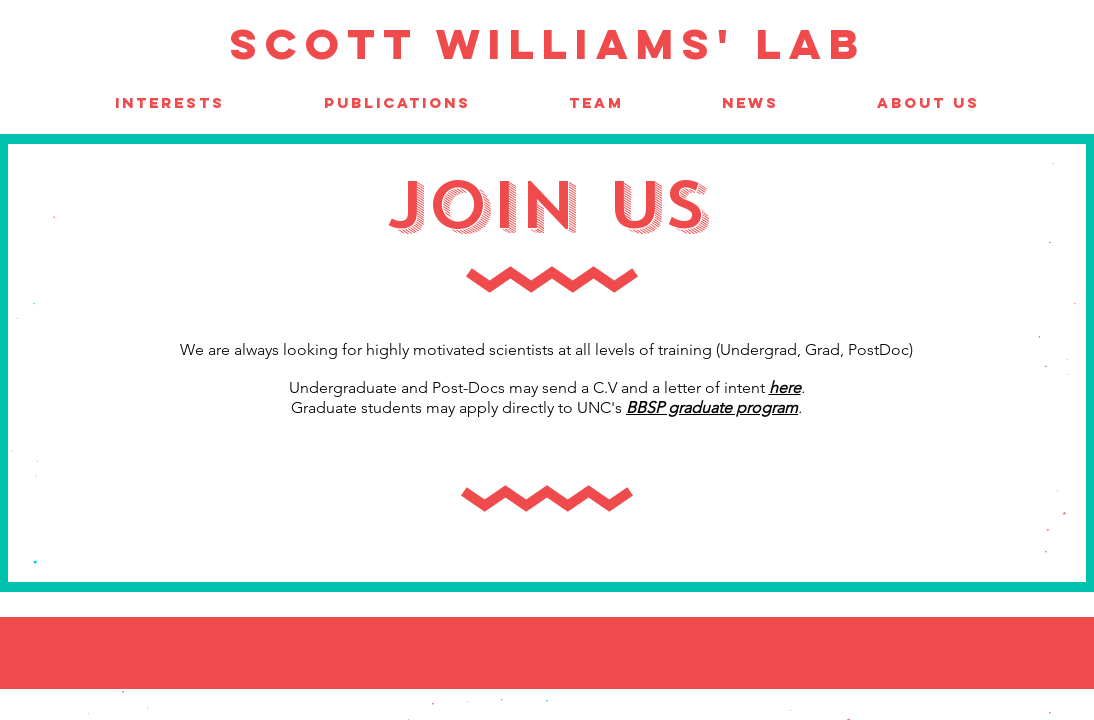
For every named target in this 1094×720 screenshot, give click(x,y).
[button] (596, 102)
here (785, 387)
